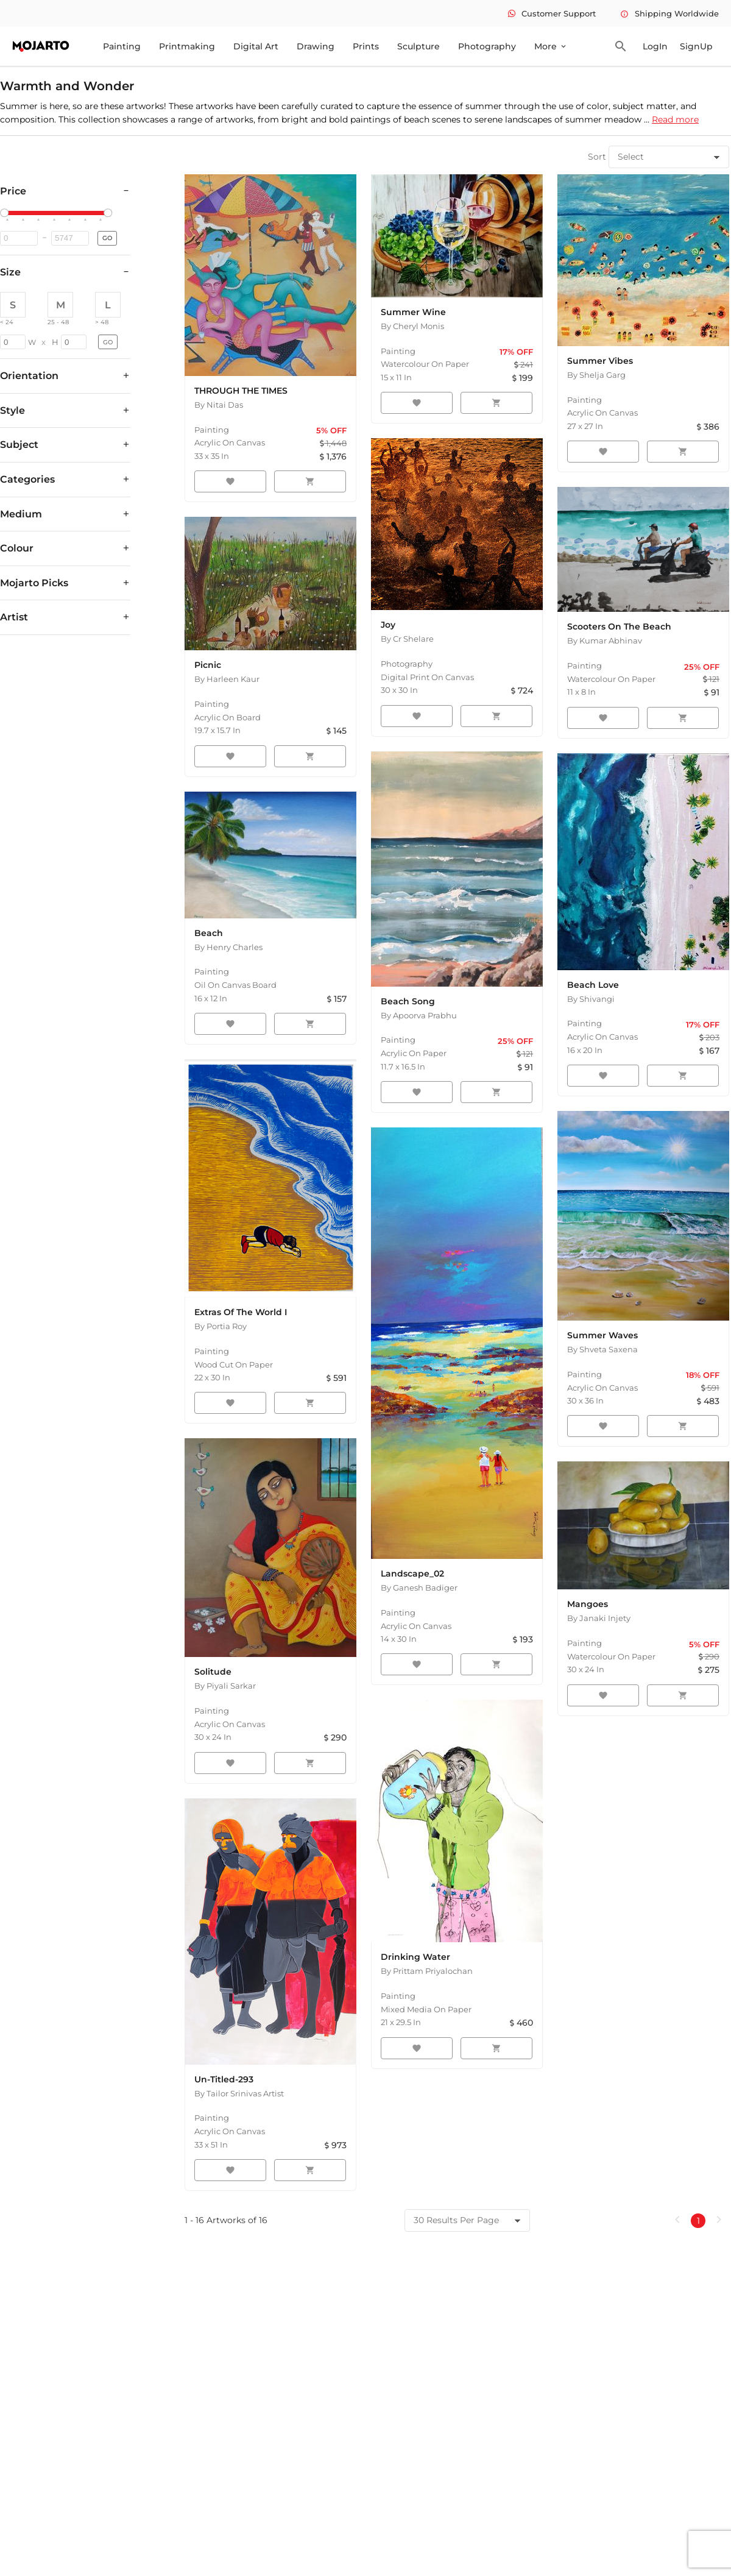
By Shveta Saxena (602, 1349)
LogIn (655, 46)
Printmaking (187, 46)
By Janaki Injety (598, 1618)
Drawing (315, 46)
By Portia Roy (220, 1326)
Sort (597, 156)
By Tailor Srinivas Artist (239, 2093)
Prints (366, 46)
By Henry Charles (228, 947)
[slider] (6, 213)
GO (107, 238)
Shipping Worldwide (669, 13)
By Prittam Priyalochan (427, 1971)
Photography (487, 46)
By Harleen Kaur (227, 679)
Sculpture (418, 46)
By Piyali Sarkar (225, 1686)
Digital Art (255, 46)
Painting (122, 46)
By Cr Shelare (407, 639)
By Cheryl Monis (412, 326)
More (551, 46)
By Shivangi (591, 999)
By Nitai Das (218, 405)
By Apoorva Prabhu (419, 1015)
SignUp (696, 46)
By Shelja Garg (596, 375)
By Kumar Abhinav (604, 640)
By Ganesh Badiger (419, 1587)
